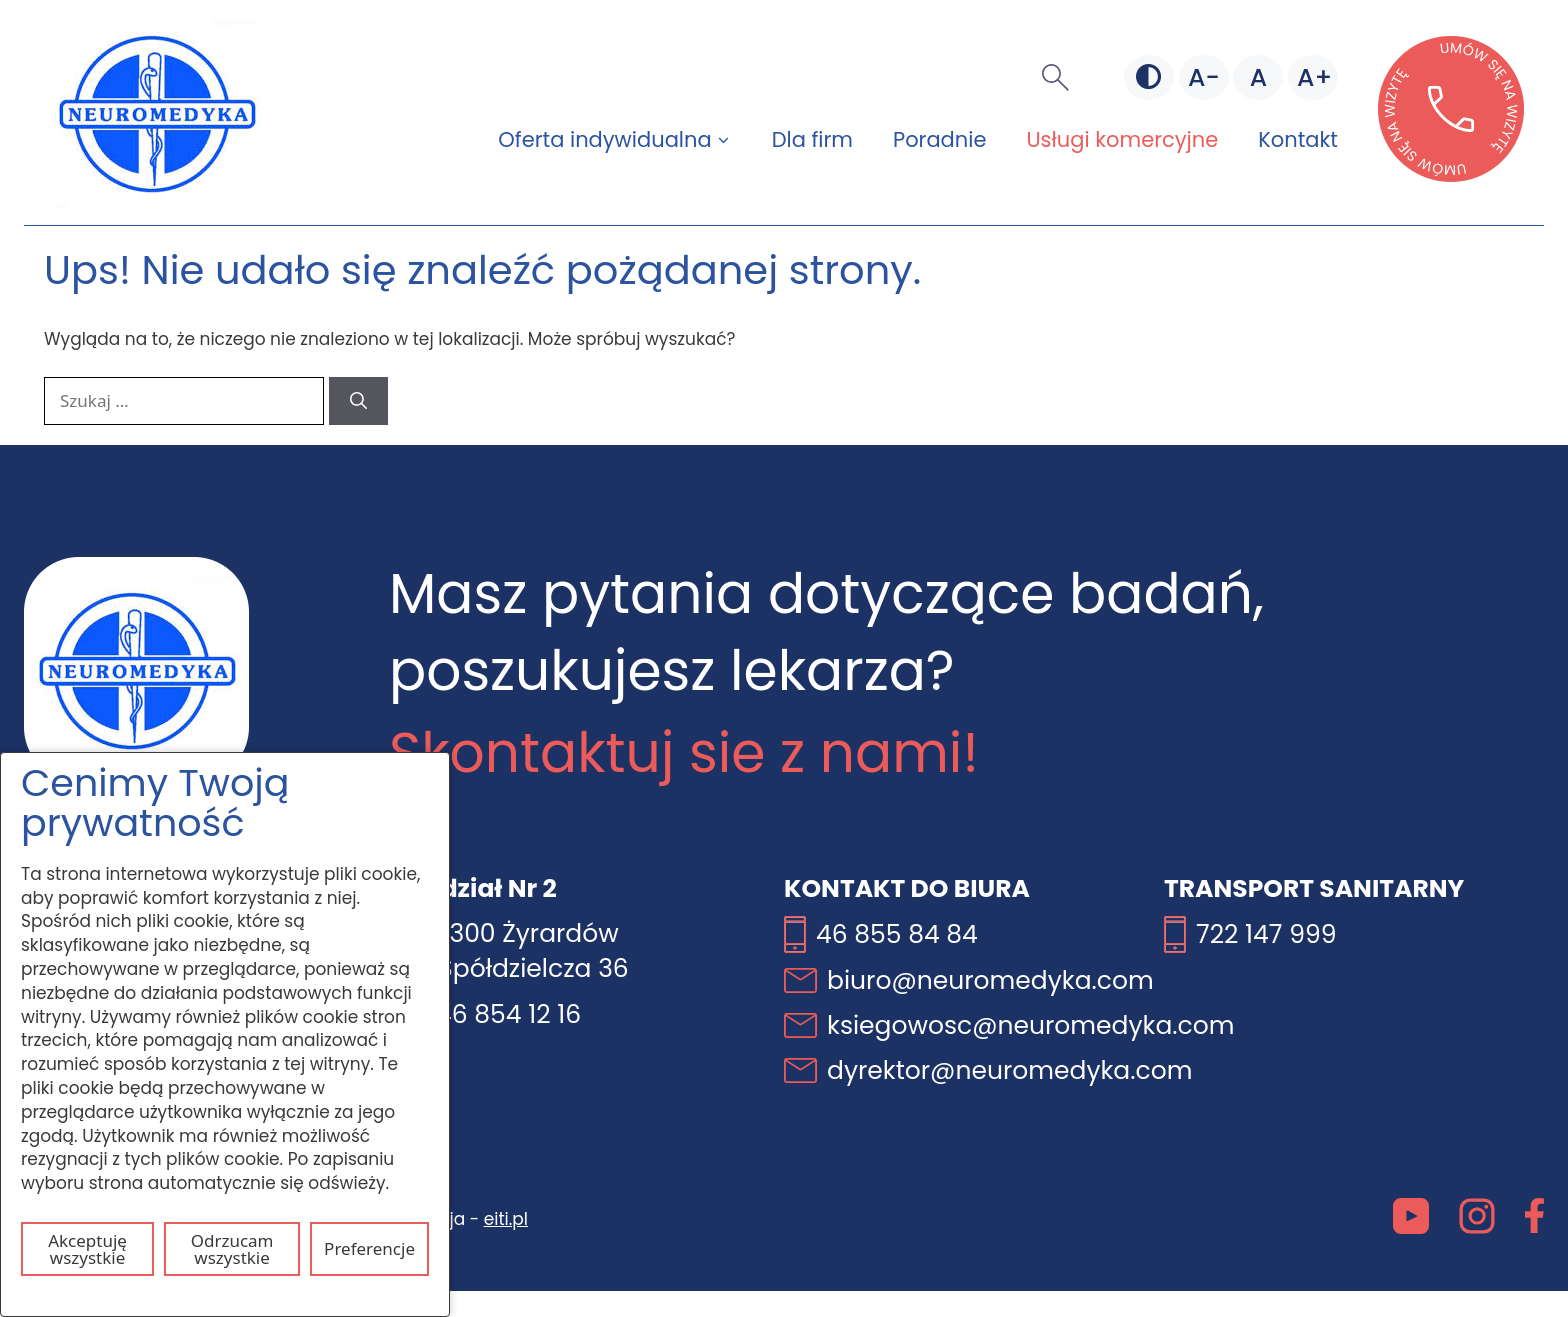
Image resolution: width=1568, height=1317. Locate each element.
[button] (1055, 78)
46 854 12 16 (508, 1014)
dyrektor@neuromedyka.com (1009, 1070)
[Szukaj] (358, 401)
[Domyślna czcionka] (1258, 78)
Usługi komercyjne (1122, 139)
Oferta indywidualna (624, 140)
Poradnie (939, 139)
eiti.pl (506, 1219)
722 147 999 (1266, 934)
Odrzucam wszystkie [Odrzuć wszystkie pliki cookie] (232, 1249)
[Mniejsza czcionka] (1204, 78)
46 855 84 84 (897, 934)
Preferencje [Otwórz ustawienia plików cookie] (369, 1248)
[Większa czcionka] (1313, 78)
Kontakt (1298, 139)
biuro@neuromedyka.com (990, 980)
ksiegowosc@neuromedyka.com (1031, 1025)
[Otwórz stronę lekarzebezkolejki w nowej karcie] (1451, 176)
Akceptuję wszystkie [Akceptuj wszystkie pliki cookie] (87, 1249)
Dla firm (812, 139)
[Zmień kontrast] (1149, 78)
